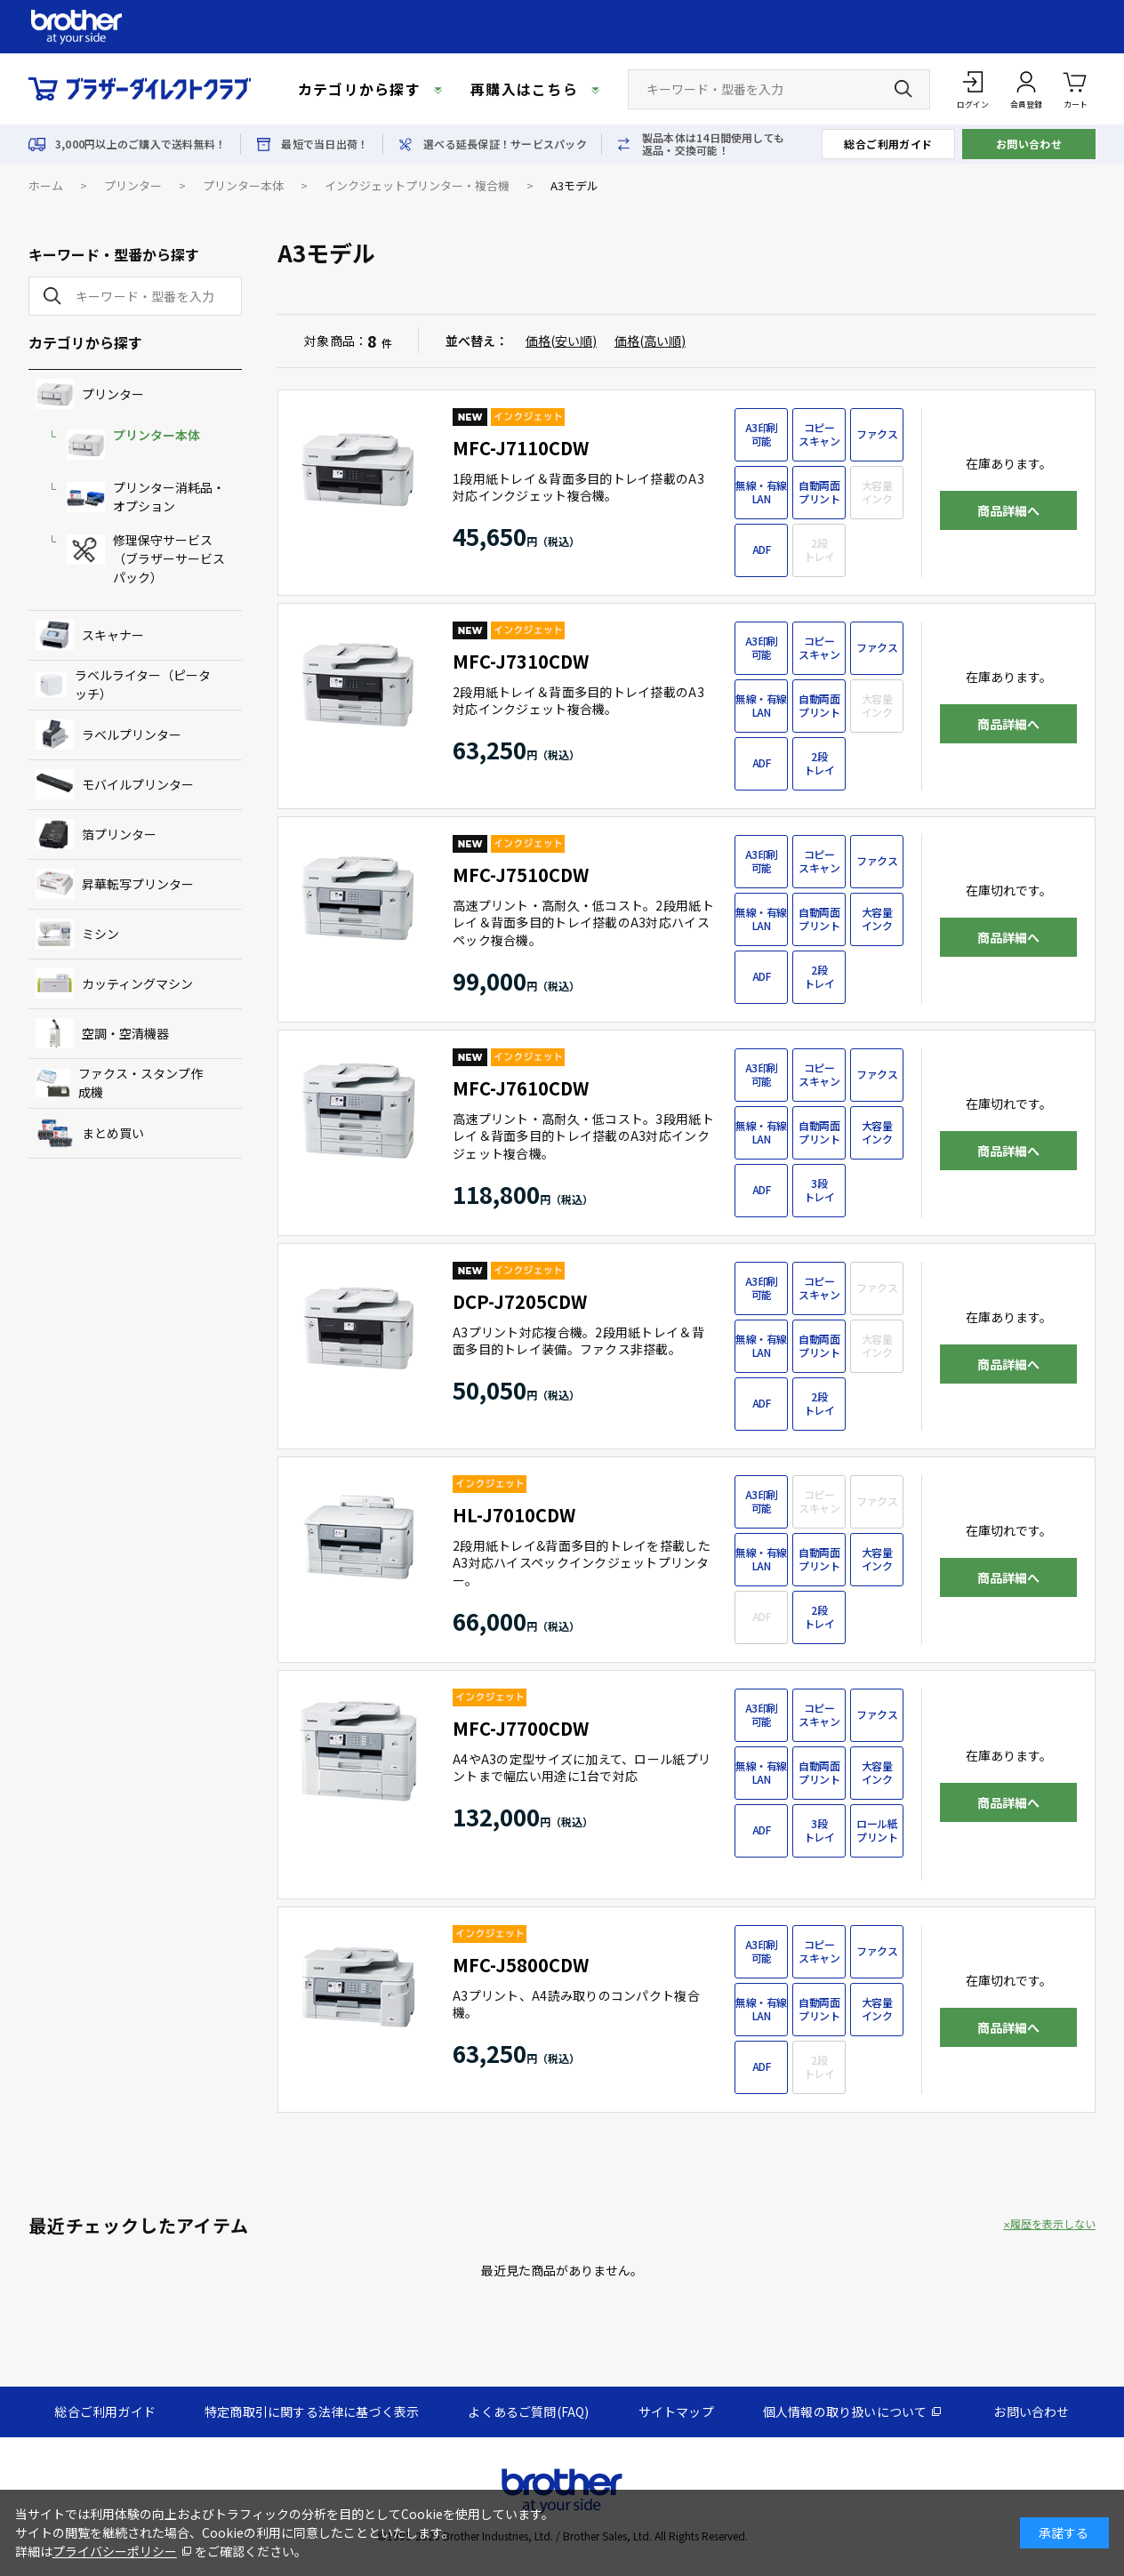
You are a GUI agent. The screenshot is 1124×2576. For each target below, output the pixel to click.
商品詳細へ (1008, 510)
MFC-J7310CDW (521, 661)
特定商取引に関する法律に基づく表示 (312, 2411)
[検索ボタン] (903, 89)
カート (1076, 88)
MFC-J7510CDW (521, 874)
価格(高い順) (650, 340)
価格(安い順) (561, 340)
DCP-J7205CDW (520, 1301)
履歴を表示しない (1053, 2224)
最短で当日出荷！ (324, 144)
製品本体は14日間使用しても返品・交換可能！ (713, 144)
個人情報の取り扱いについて (845, 2411)
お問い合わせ (1029, 143)
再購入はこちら (524, 89)
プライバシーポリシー (114, 2551)
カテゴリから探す (359, 89)
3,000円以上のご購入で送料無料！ (140, 144)
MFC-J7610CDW (521, 1088)
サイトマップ (676, 2411)
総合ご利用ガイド (888, 143)
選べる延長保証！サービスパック (505, 144)
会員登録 (1026, 104)
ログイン (973, 104)
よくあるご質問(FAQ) (528, 2411)
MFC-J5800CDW (521, 1965)
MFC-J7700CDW (521, 1728)
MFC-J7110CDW (521, 448)
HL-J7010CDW (514, 1515)
